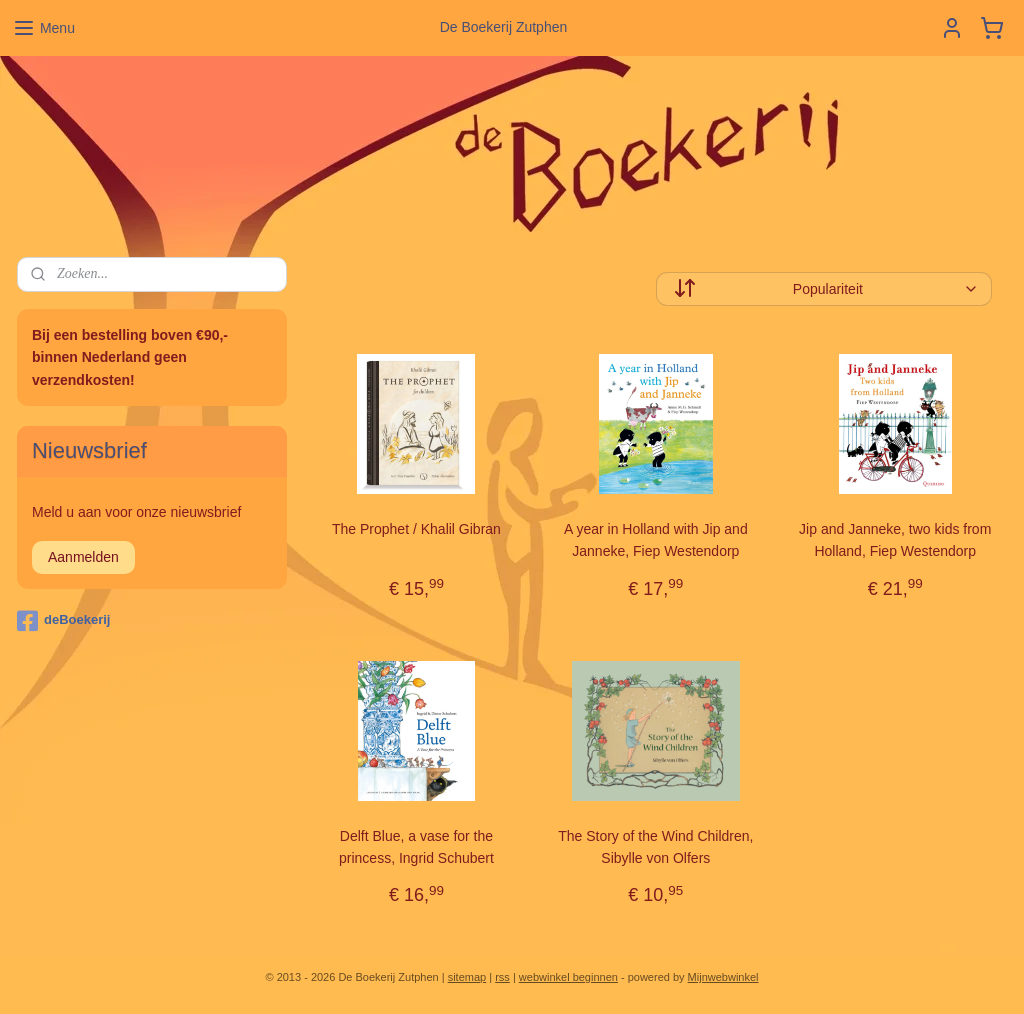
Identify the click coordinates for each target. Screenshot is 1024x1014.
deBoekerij (63, 621)
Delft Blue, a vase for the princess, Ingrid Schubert (416, 847)
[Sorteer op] (824, 289)
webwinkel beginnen (568, 977)
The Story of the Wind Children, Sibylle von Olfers (655, 847)
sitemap (467, 977)
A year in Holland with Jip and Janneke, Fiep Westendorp (656, 540)
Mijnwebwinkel (723, 977)
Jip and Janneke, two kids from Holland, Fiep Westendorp (895, 540)
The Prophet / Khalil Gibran (416, 529)
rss (502, 977)
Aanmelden (83, 557)
